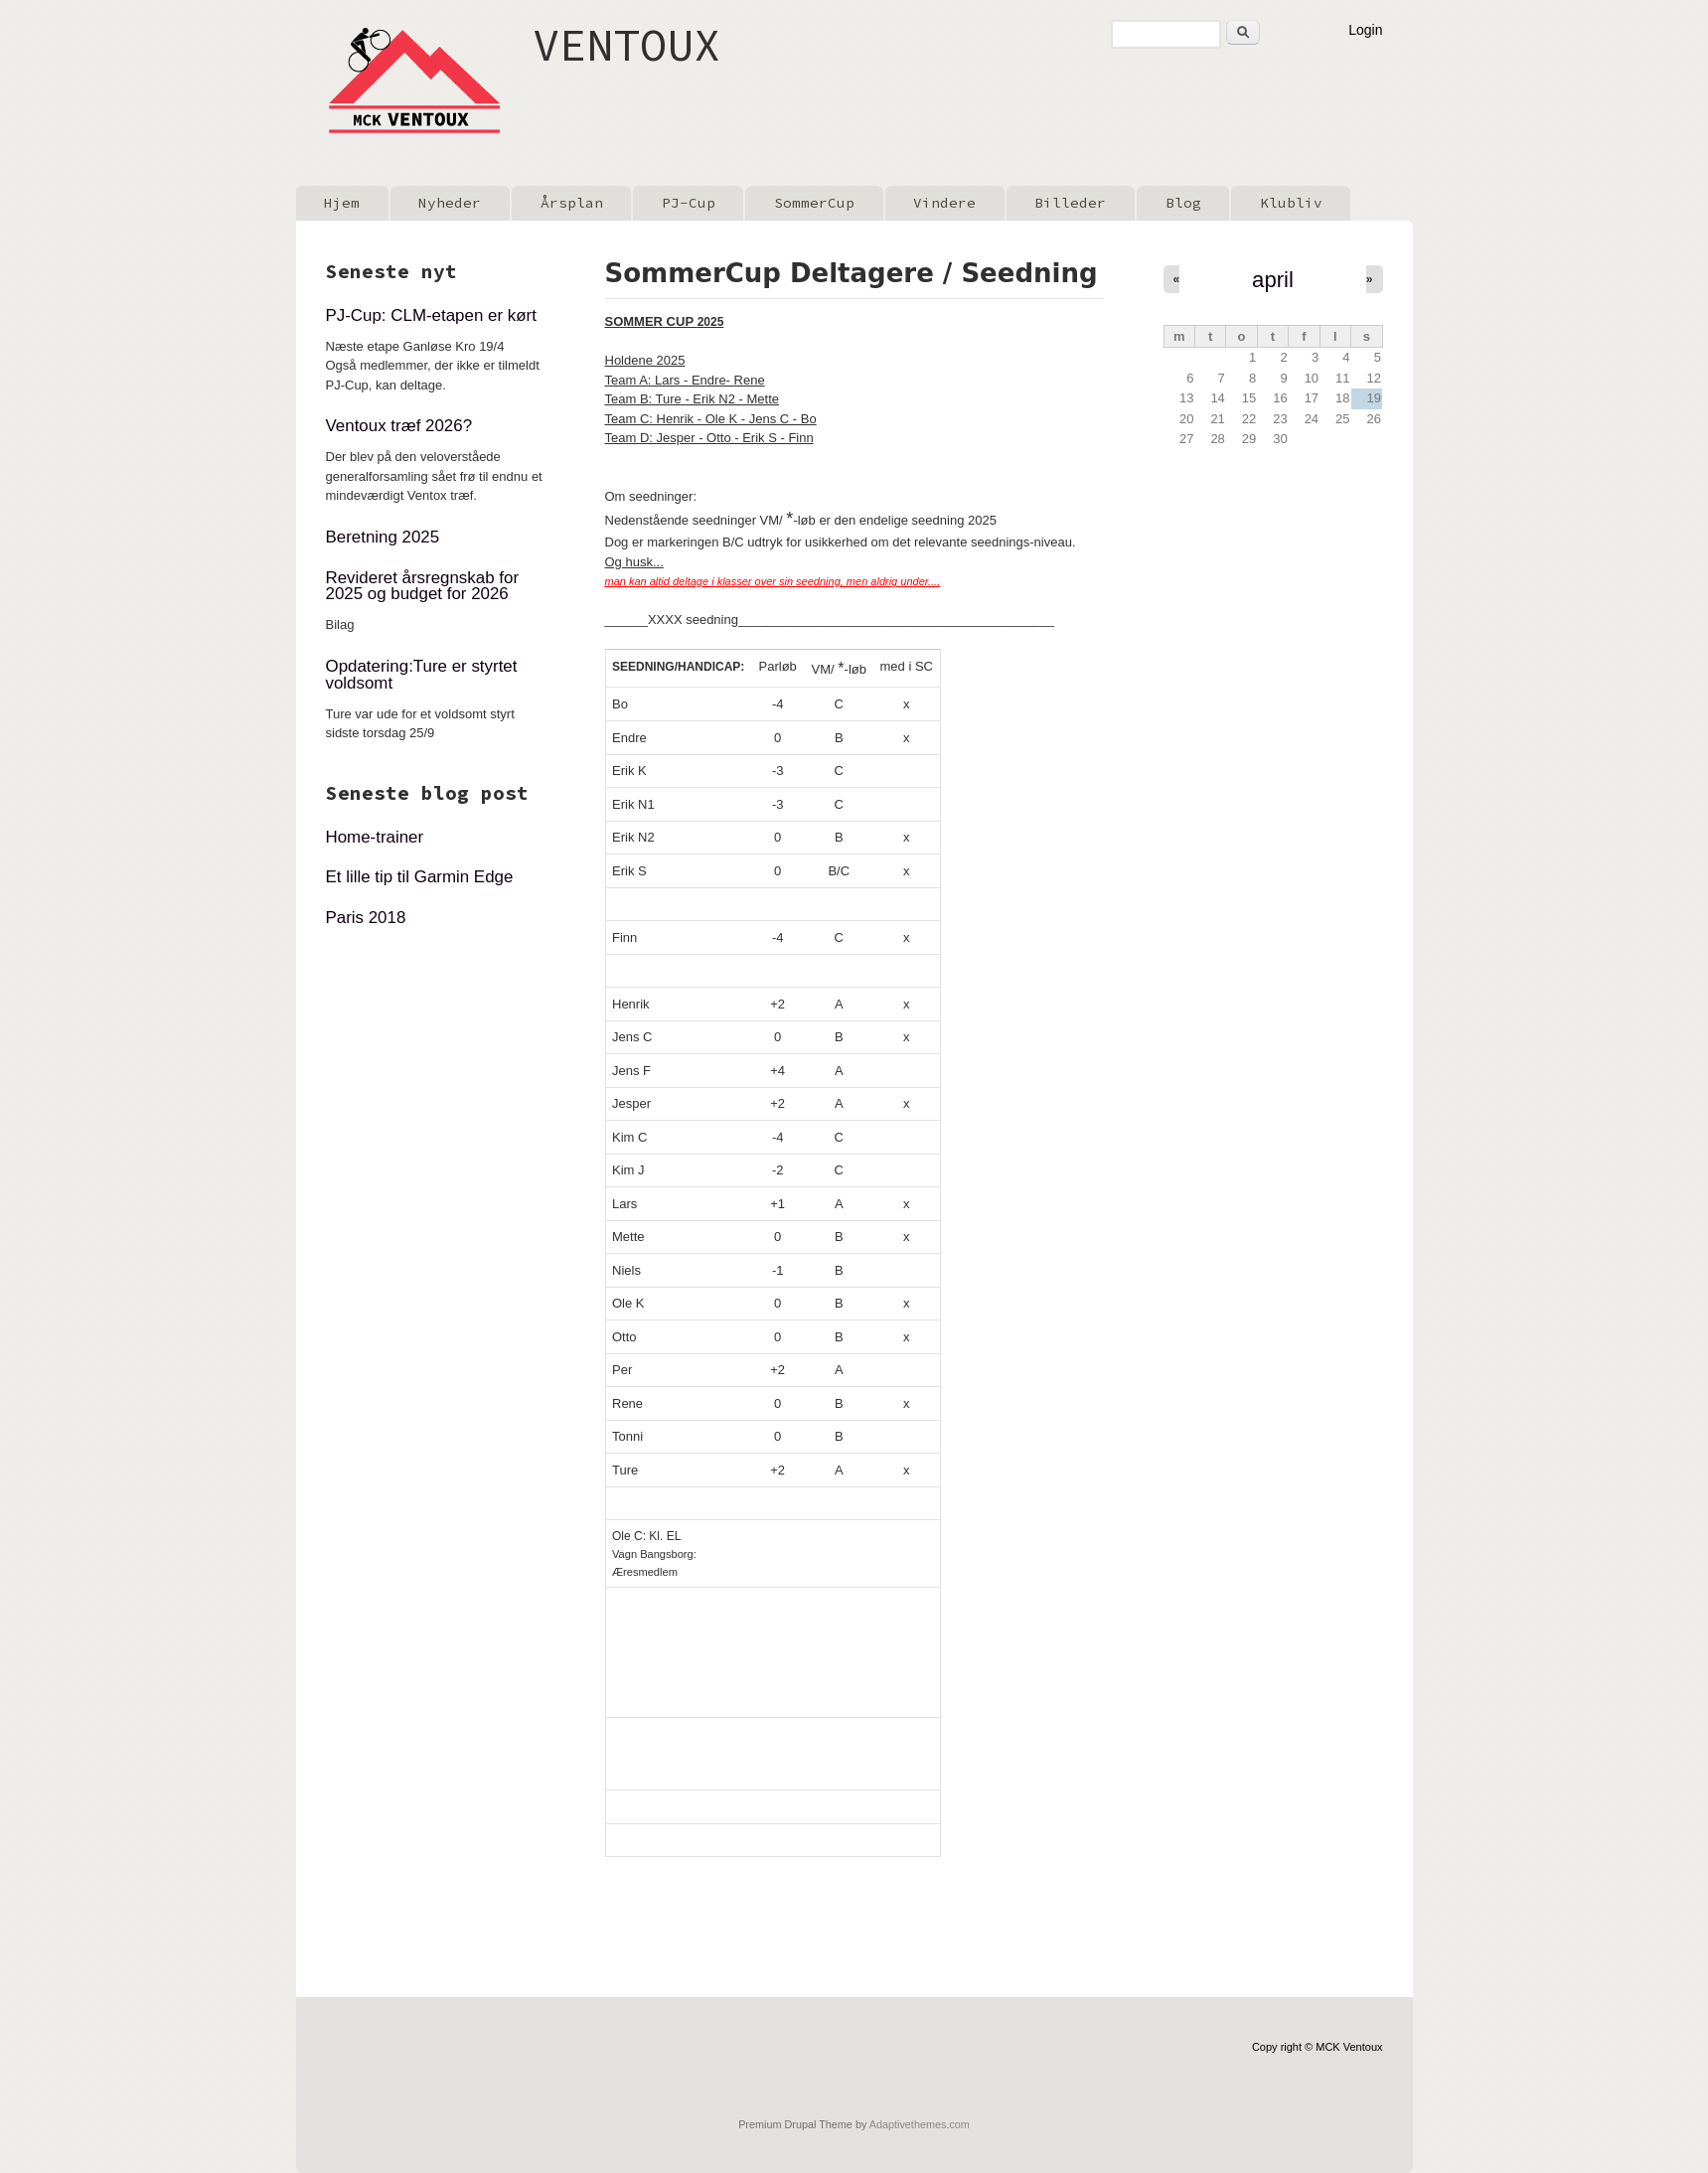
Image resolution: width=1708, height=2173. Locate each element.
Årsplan (572, 203)
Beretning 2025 (383, 537)
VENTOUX (633, 44)
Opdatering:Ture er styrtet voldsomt (422, 675)
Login (1365, 30)
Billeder (1070, 203)
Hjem (342, 203)
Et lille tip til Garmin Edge (420, 876)
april (1273, 279)
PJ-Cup (688, 203)
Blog (1183, 203)
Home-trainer (375, 837)
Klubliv (1291, 203)
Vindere (944, 203)
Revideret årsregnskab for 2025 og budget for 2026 (423, 586)
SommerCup (814, 203)
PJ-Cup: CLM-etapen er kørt (431, 315)
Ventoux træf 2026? (399, 425)
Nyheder (449, 203)
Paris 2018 (366, 917)
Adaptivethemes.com (919, 2124)
